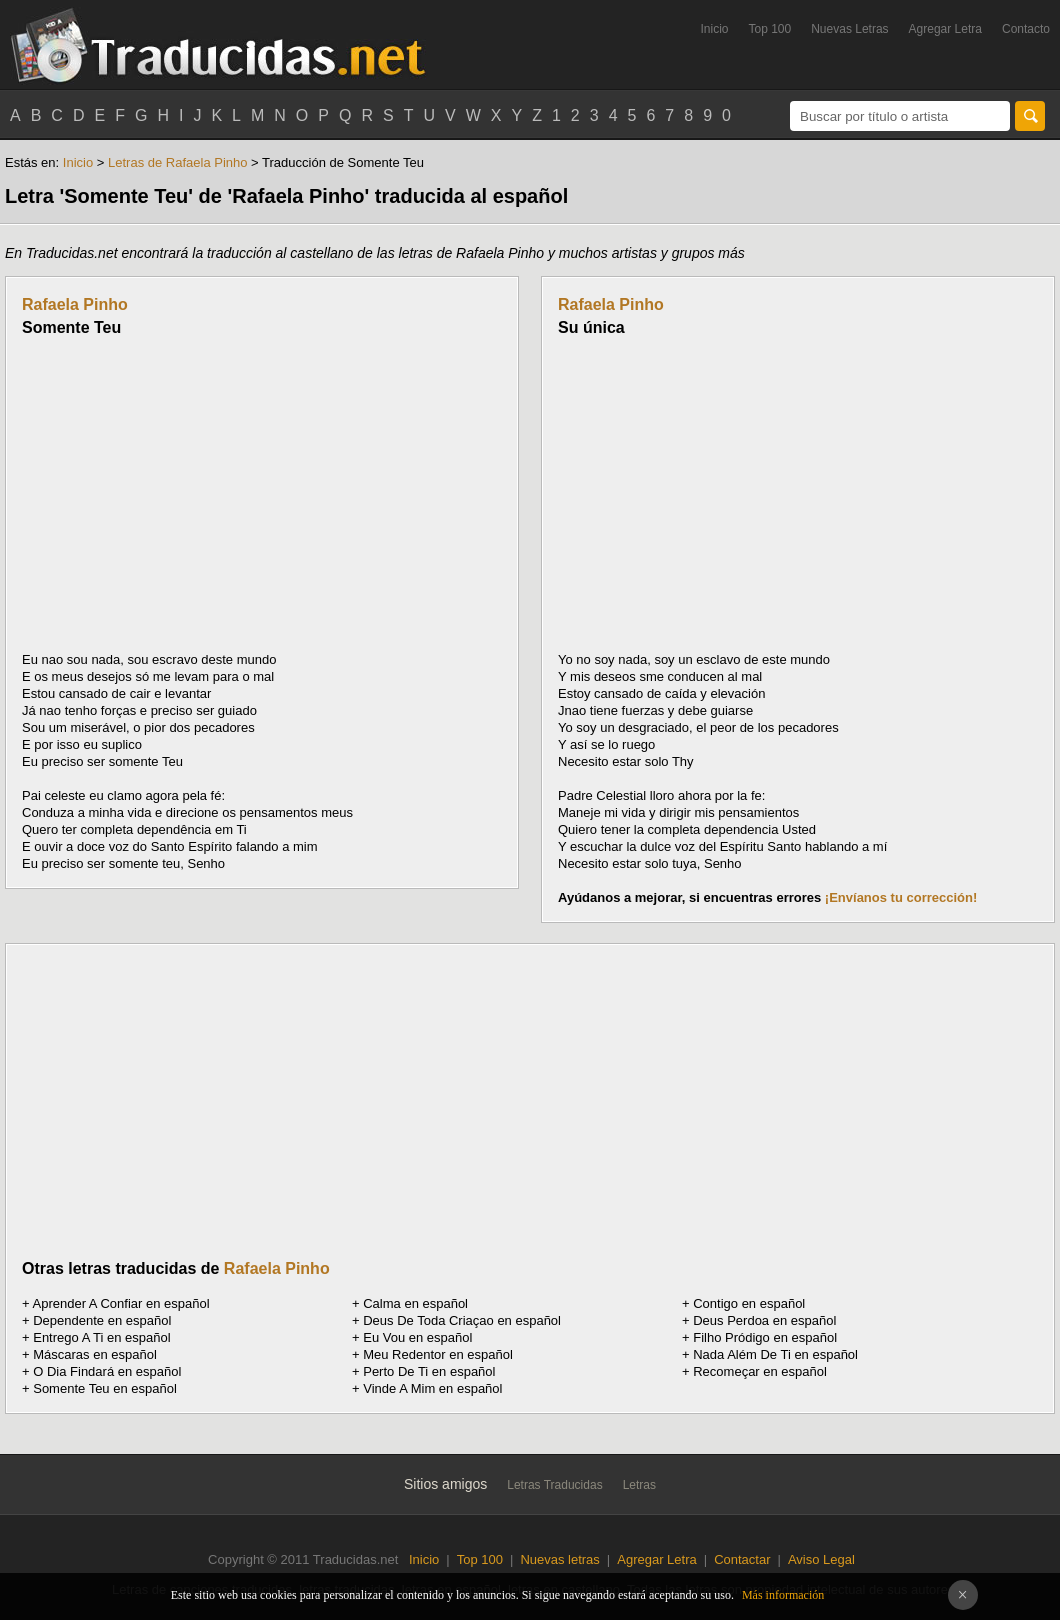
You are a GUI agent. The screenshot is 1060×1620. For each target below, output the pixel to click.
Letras (639, 1485)
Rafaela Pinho (75, 304)
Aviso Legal (821, 1559)
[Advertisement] (190, 494)
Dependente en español (102, 1320)
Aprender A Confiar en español (121, 1303)
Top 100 (770, 29)
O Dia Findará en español (107, 1371)
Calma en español (415, 1303)
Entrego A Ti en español (101, 1337)
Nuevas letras (559, 1559)
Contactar (742, 1559)
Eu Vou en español (417, 1337)
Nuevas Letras (849, 29)
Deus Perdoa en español (764, 1320)
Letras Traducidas (554, 1485)
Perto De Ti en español (429, 1371)
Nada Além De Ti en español (775, 1354)
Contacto (1026, 29)
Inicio (714, 29)
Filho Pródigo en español (765, 1337)
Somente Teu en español (105, 1388)
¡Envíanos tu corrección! (901, 897)
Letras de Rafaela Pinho (177, 162)
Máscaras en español (95, 1354)
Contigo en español (749, 1303)
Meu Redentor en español (438, 1354)
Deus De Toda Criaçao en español (462, 1320)
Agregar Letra (945, 29)
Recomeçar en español (760, 1371)
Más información (783, 1595)
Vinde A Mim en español (432, 1388)
